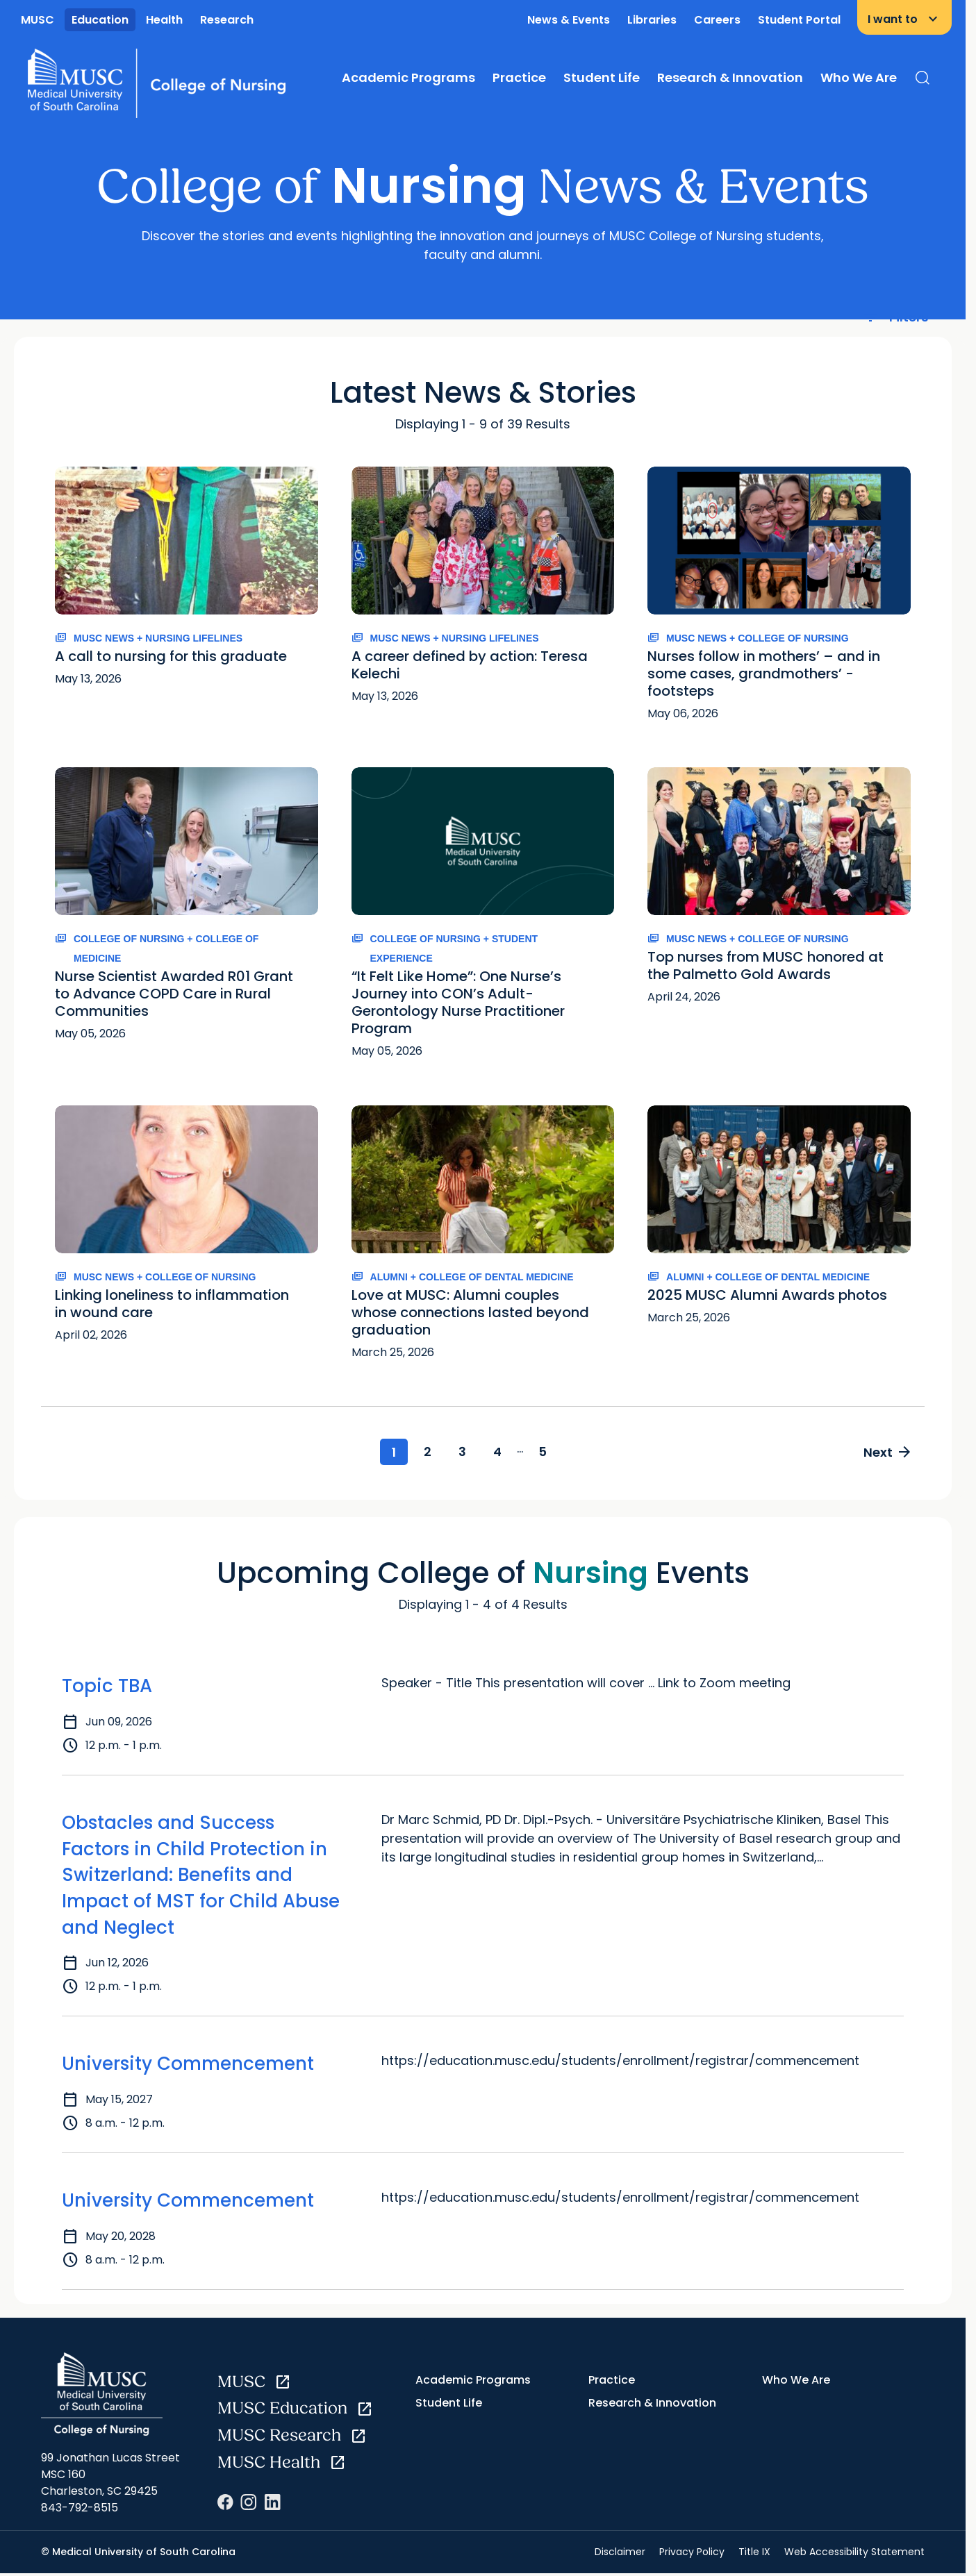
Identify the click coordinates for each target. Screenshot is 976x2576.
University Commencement (188, 2064)
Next (886, 1452)
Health (164, 20)
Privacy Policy (692, 2552)
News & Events (568, 20)
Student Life (601, 77)
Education (100, 20)
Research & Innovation (730, 77)
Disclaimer (620, 2552)
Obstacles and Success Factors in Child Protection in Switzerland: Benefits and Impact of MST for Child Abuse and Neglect (201, 1876)
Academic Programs (408, 77)
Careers (717, 20)
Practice (519, 77)
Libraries (652, 20)
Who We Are (858, 77)
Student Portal (799, 20)
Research (227, 20)
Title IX (754, 2552)
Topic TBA (107, 1687)
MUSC (37, 20)
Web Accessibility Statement (854, 2552)
